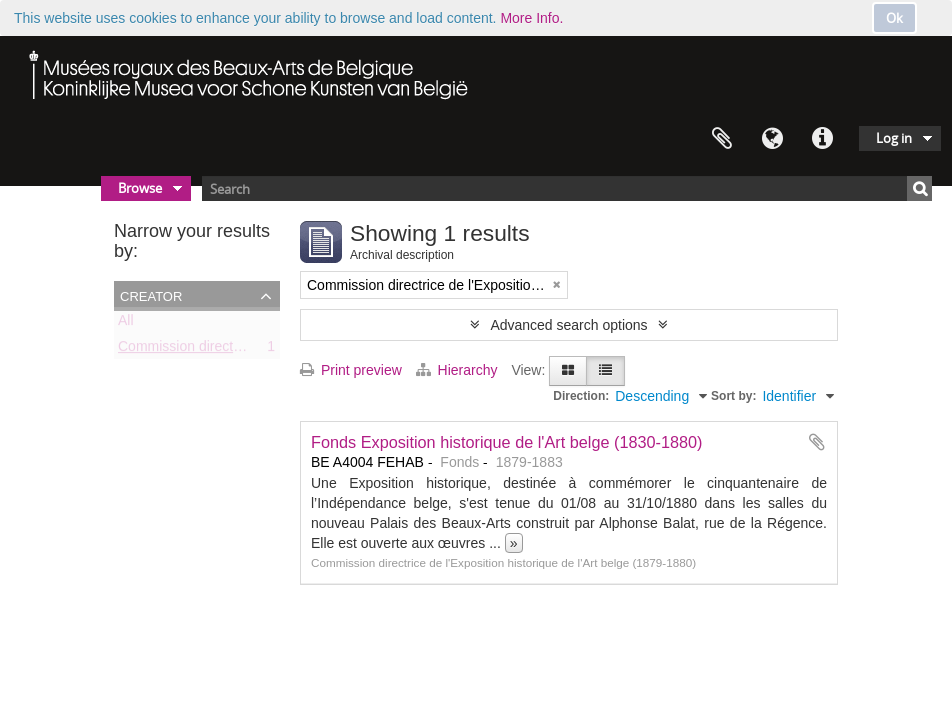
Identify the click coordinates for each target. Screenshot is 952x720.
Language (772, 139)
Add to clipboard (817, 442)
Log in (894, 138)
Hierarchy (459, 370)
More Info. (531, 18)
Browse (140, 188)
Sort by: (733, 396)
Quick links (822, 139)
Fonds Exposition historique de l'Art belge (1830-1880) (507, 442)
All (126, 324)
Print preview (351, 370)
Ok (894, 18)
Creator (151, 295)
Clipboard (722, 139)
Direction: (581, 396)
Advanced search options (568, 325)
